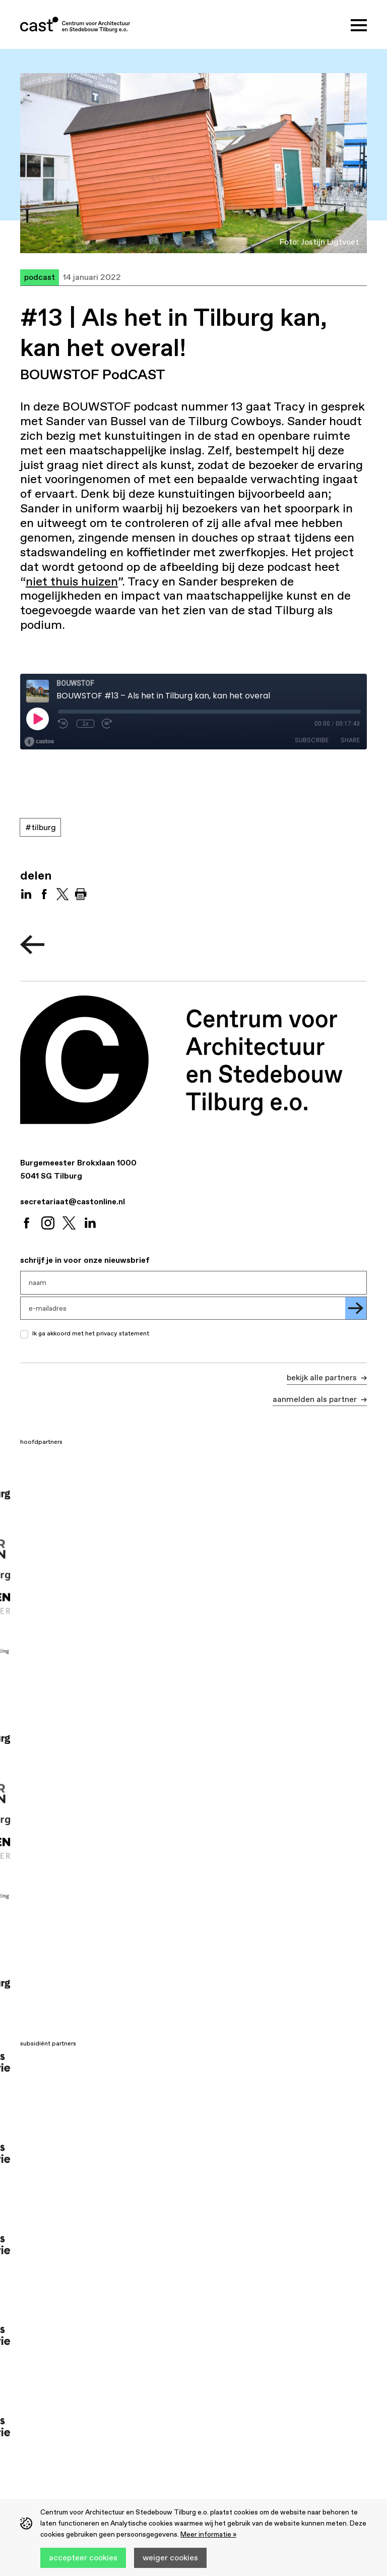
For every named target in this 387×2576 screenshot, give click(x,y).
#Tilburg (40, 827)
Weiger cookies (170, 2557)
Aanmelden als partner (316, 1398)
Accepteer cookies (83, 2557)
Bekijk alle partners (323, 1377)
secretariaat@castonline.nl (72, 1201)
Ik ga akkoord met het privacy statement (90, 1333)
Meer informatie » (208, 2534)
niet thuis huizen (72, 581)
